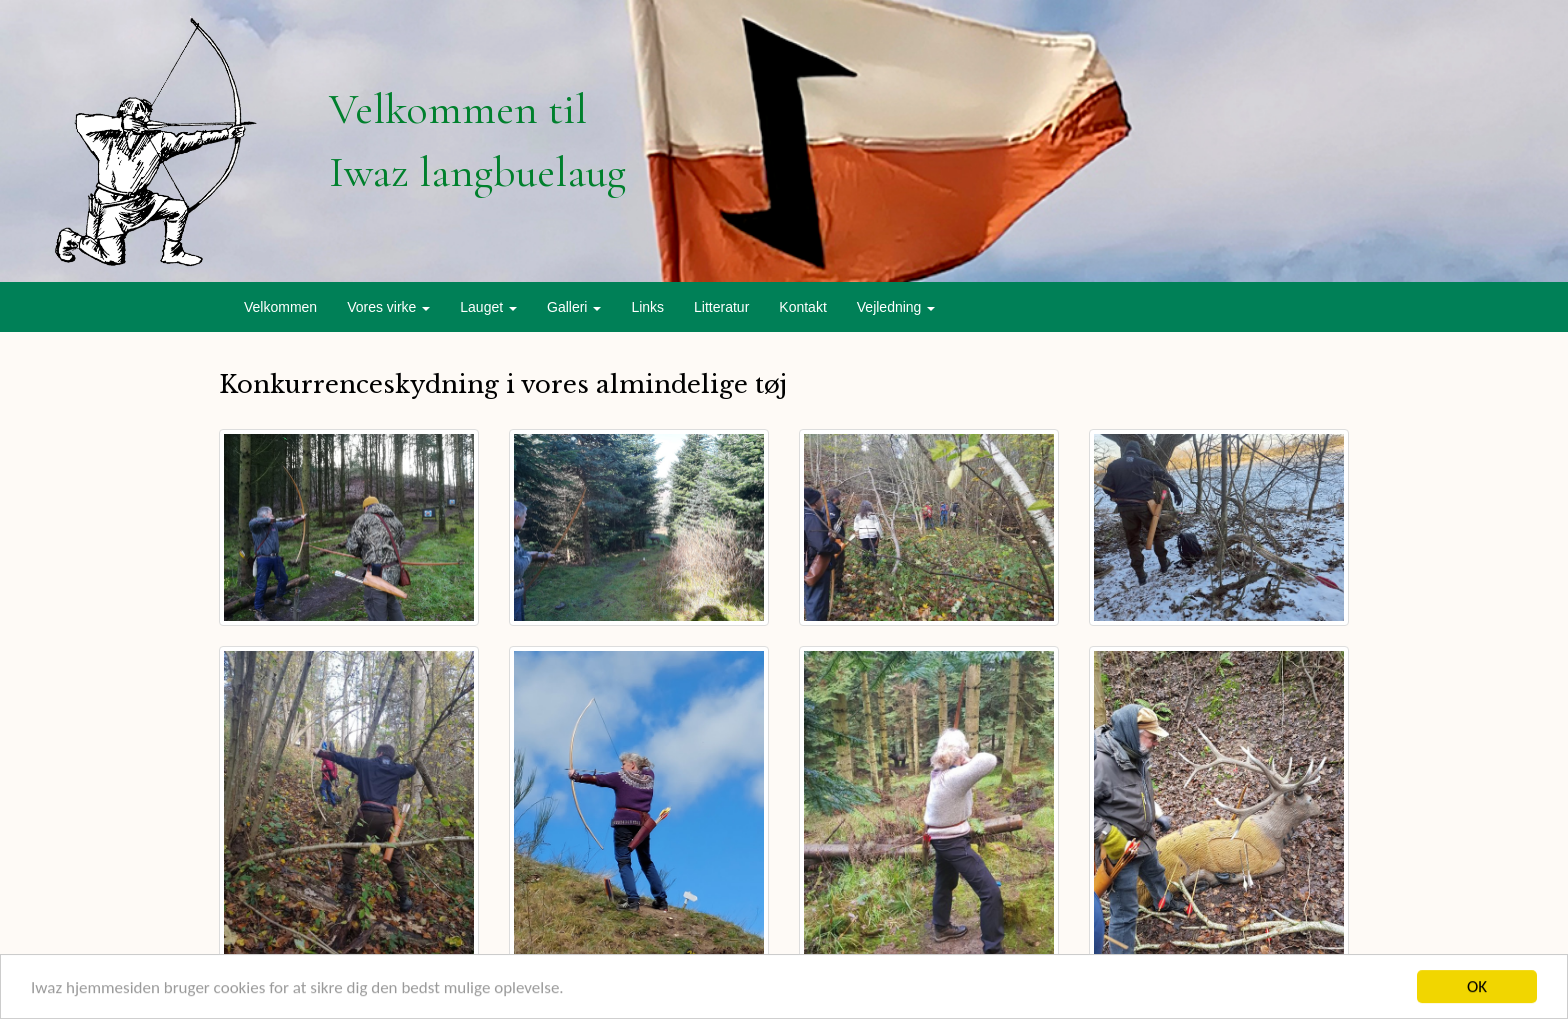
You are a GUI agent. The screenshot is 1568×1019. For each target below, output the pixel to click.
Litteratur (721, 307)
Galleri (574, 307)
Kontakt (802, 307)
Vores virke (388, 307)
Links (647, 307)
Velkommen (280, 307)
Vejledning (896, 307)
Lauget (488, 307)
